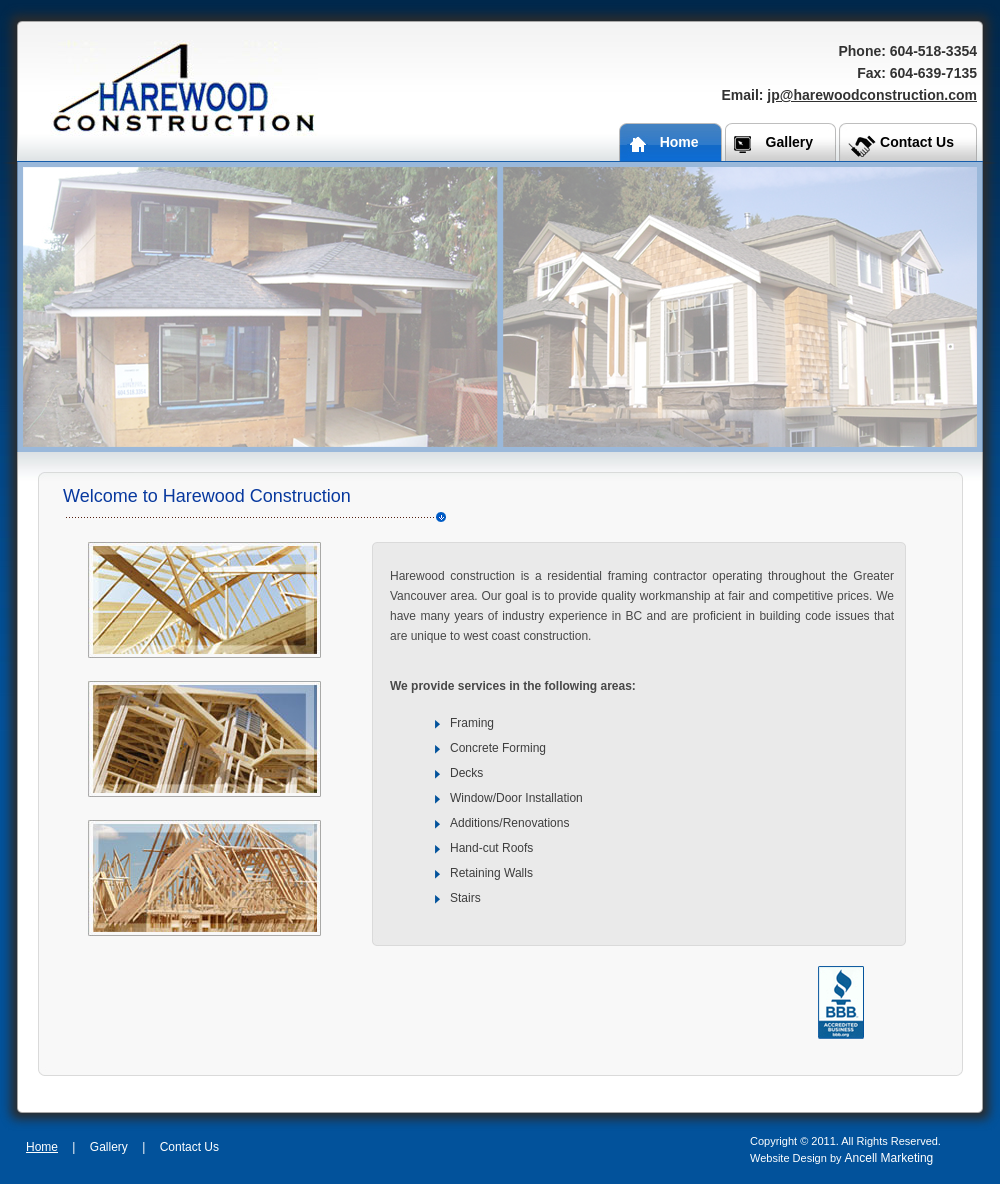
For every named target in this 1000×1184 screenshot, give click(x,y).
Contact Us (189, 1147)
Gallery (109, 1147)
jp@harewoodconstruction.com (872, 95)
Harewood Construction (184, 88)
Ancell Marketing (889, 1158)
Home (42, 1147)
